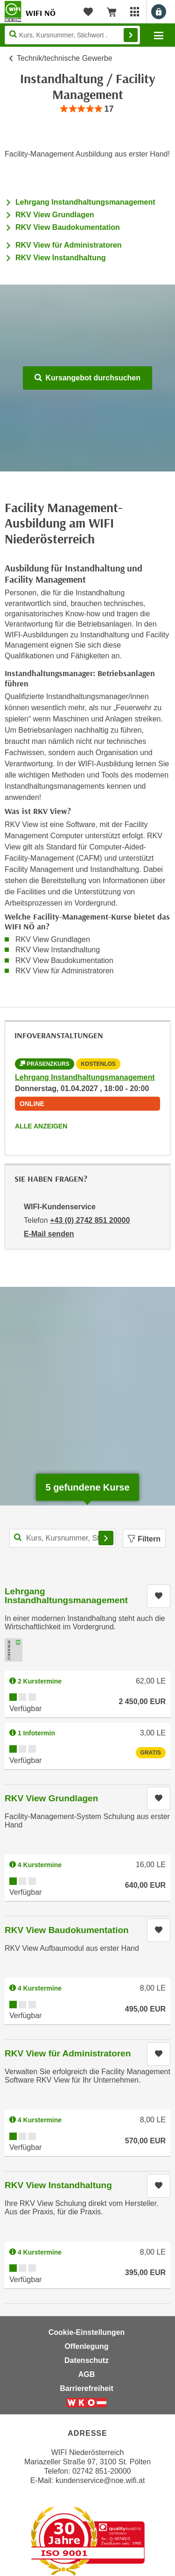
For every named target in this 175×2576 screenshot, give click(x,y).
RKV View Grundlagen (54, 215)
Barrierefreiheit (86, 2388)
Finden (131, 35)
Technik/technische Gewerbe (64, 58)
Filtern (144, 1539)
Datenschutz (86, 2360)
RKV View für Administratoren (68, 245)
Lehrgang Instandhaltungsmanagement (85, 202)
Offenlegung (86, 2346)
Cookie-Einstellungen (87, 2332)
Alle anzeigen (41, 1126)
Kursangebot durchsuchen (87, 378)
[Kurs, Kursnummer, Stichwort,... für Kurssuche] (62, 1538)
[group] (87, 109)
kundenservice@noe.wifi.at (100, 2480)
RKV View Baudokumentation (67, 227)
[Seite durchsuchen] (72, 35)
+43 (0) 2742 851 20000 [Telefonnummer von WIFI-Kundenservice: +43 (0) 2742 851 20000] (90, 1220)
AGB (86, 2374)
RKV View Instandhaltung (60, 258)
